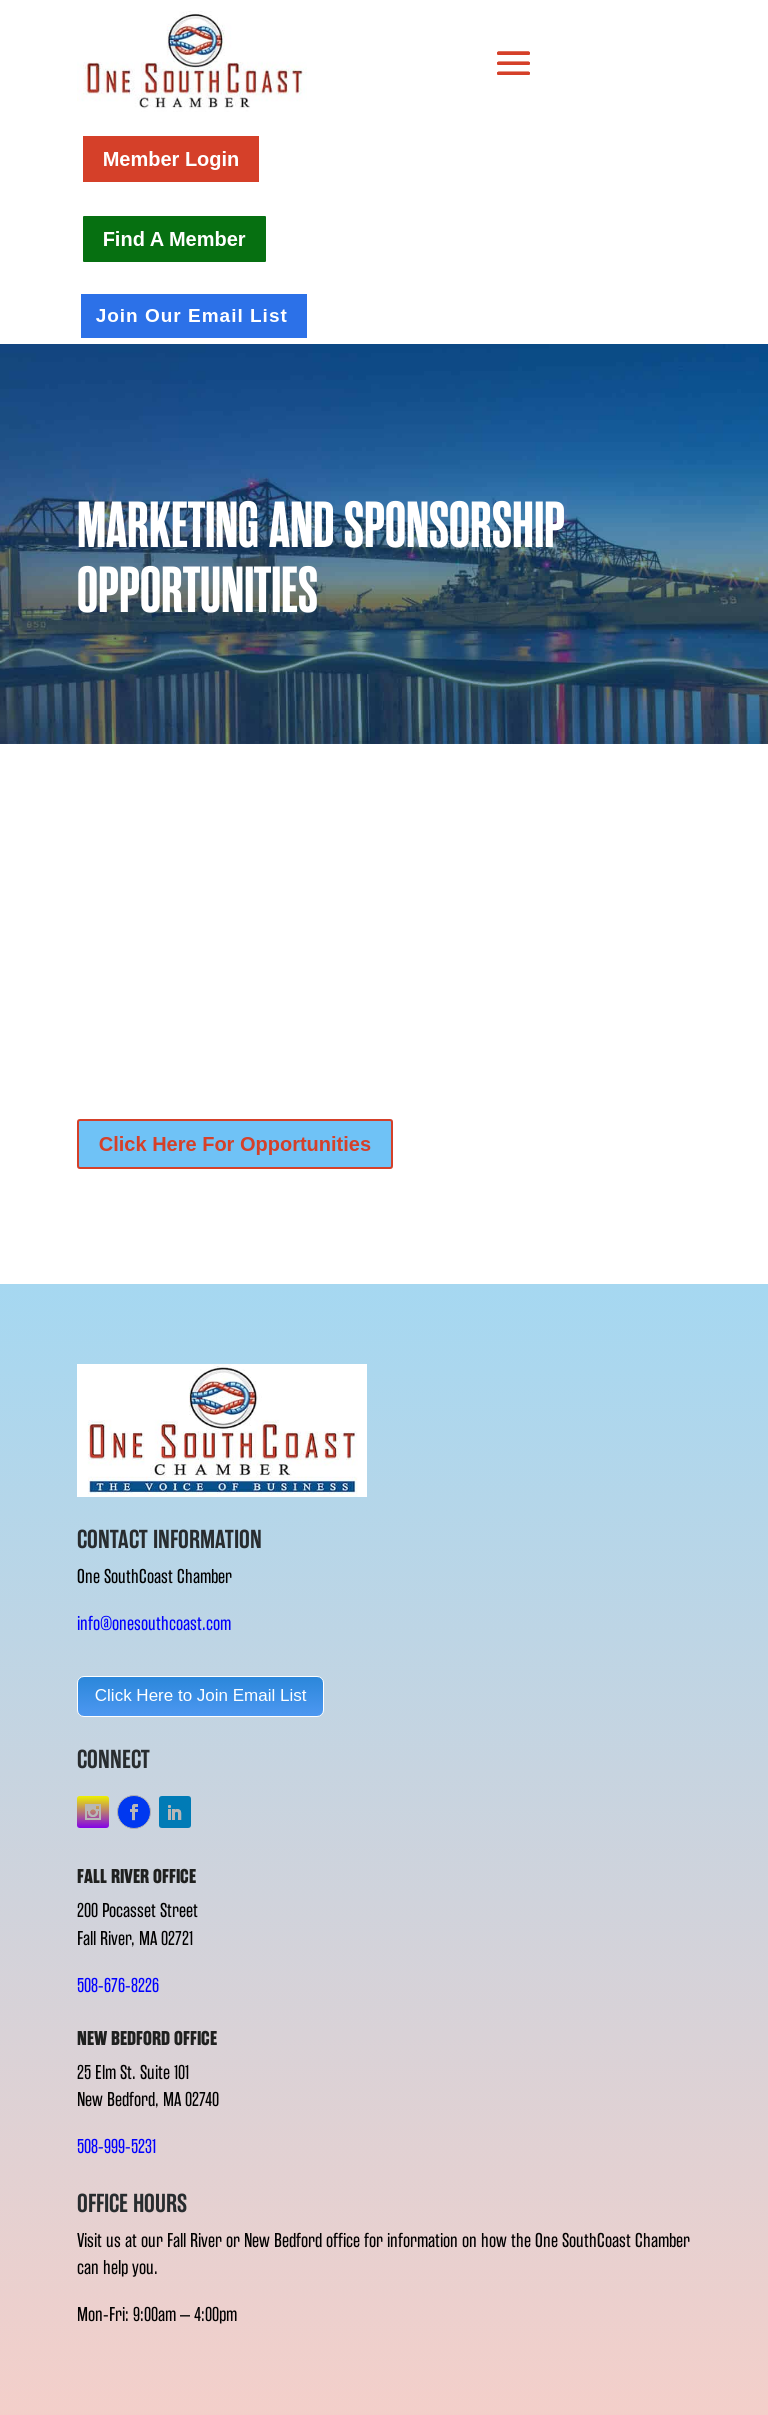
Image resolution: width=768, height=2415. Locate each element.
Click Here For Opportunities (235, 1144)
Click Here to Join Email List (201, 1695)
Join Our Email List (192, 315)
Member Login (171, 159)
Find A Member (174, 239)
